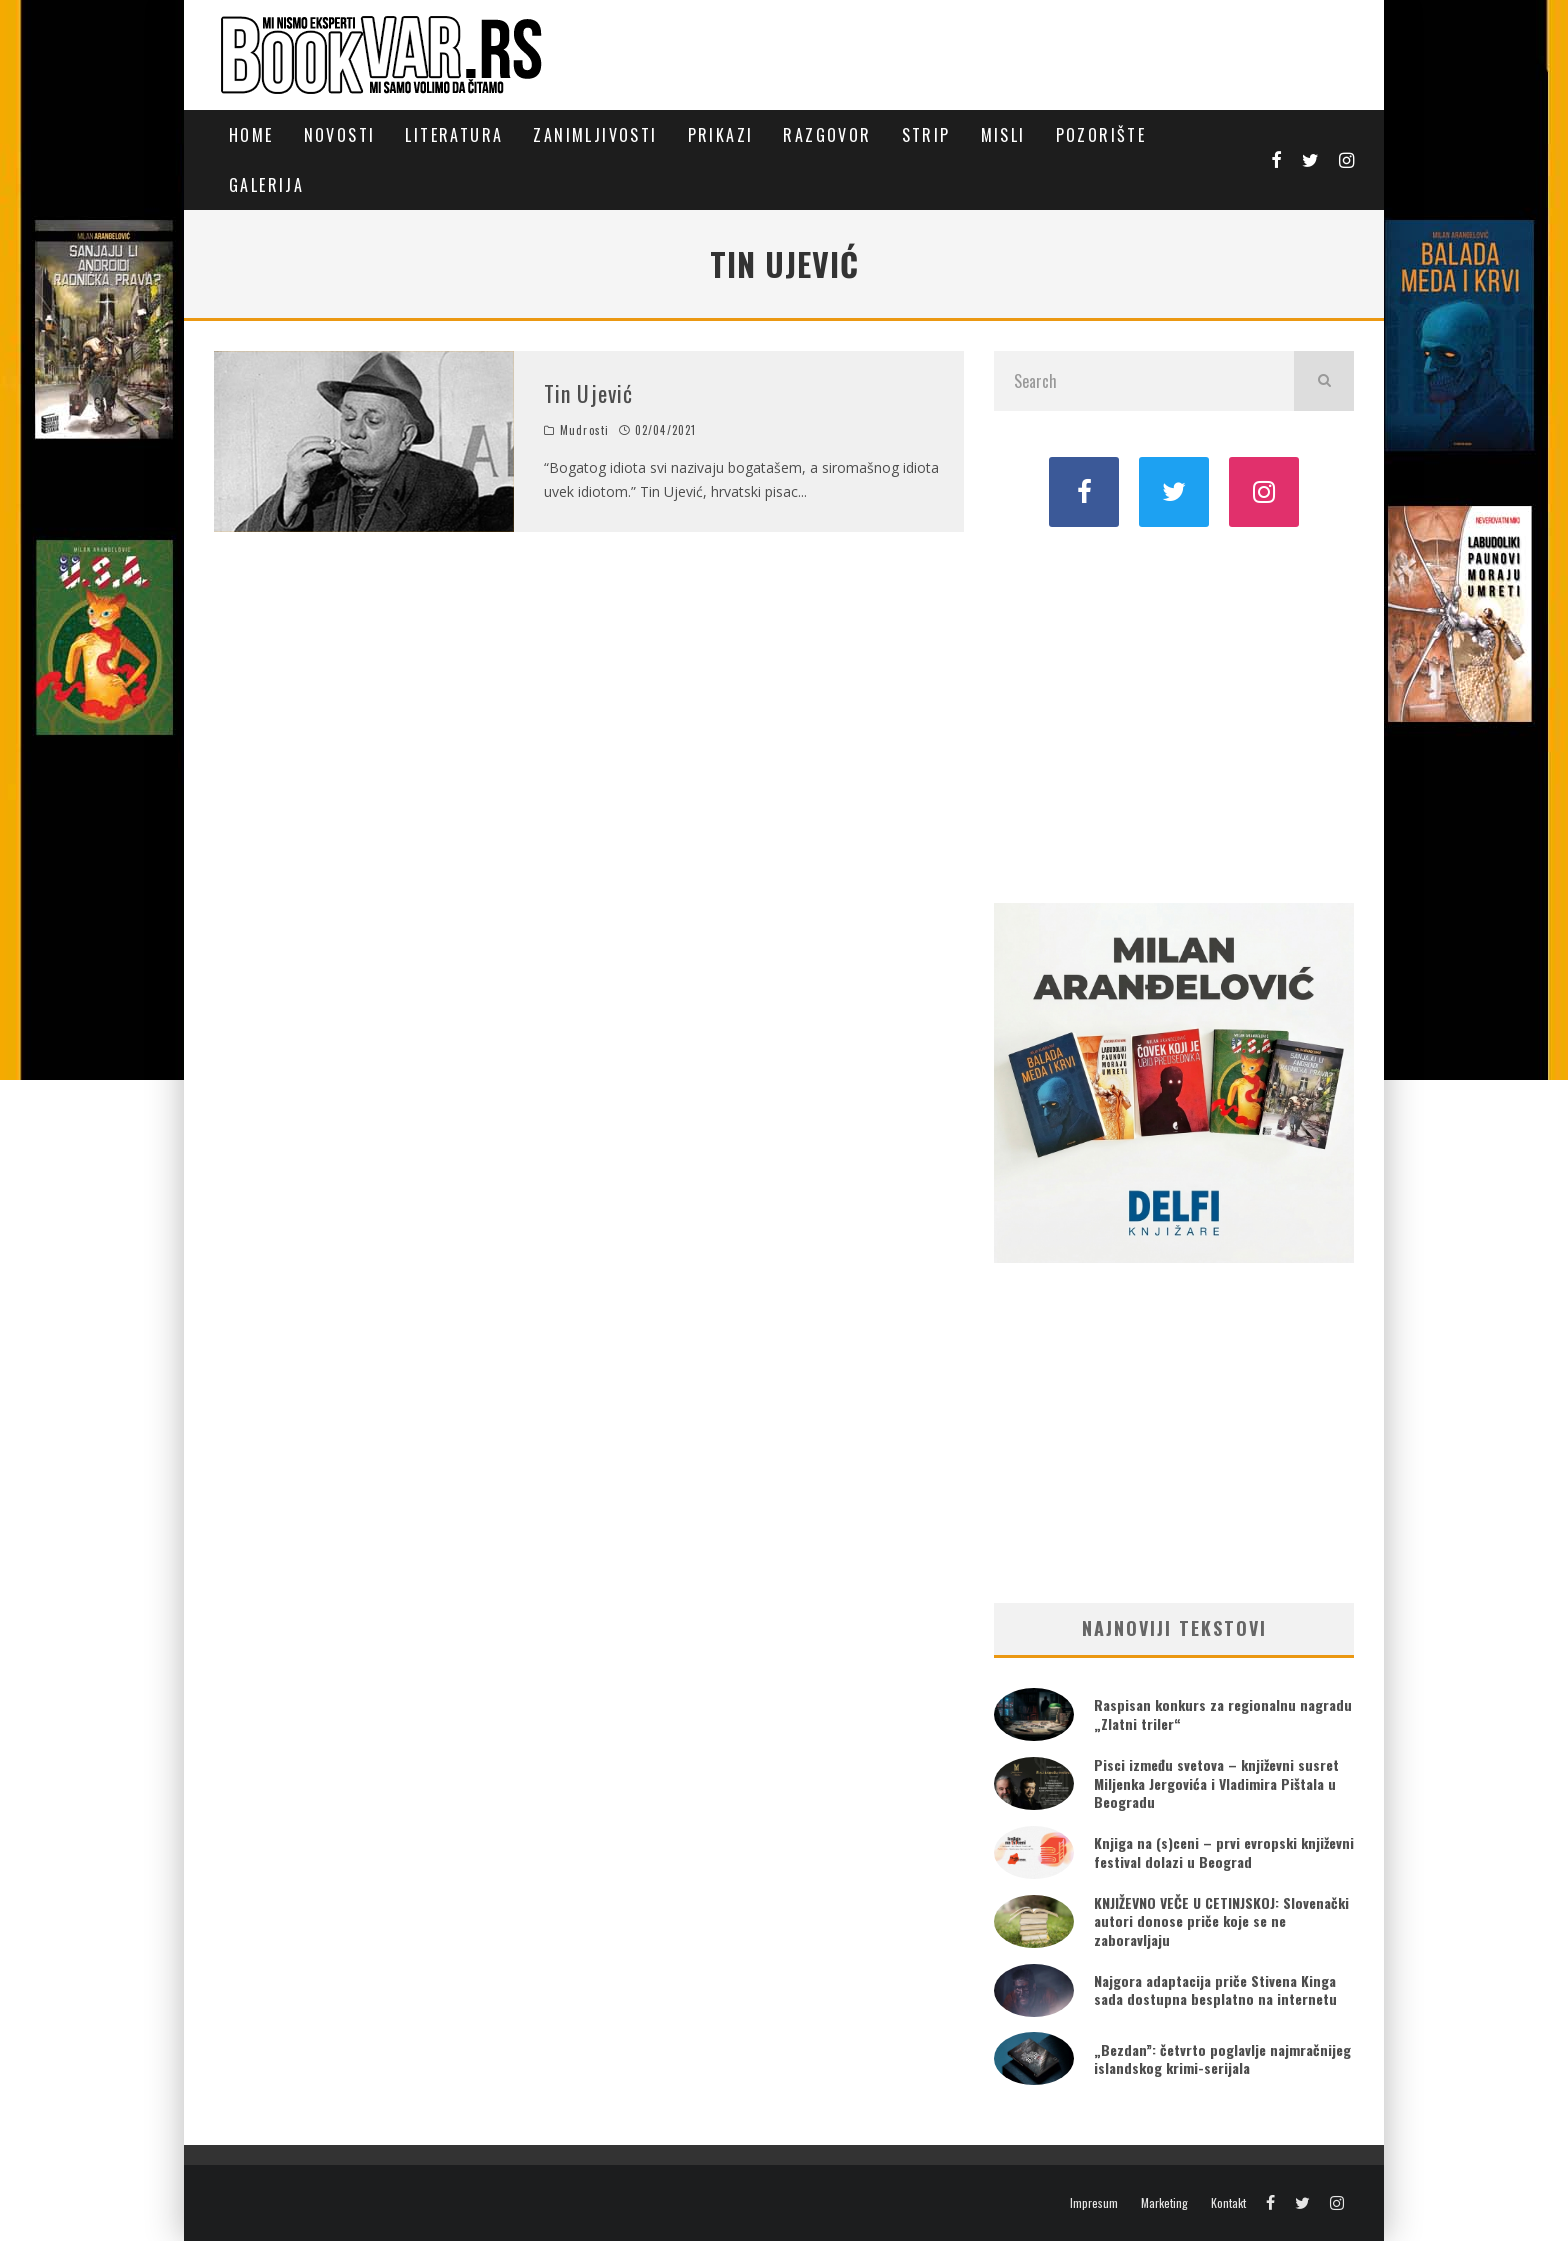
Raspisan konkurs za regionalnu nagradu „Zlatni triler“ (1223, 1713)
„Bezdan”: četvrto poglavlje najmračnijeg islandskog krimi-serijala (1222, 2058)
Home (251, 135)
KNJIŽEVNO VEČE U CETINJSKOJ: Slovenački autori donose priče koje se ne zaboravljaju (1221, 1920)
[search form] (1144, 381)
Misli (1003, 135)
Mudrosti (584, 430)
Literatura (454, 135)
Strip (926, 135)
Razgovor (827, 135)
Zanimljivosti (595, 135)
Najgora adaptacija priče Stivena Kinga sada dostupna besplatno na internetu (1215, 1989)
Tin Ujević (588, 393)
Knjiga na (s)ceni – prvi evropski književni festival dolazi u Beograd (1224, 1851)
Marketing (1164, 2203)
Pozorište (1101, 135)
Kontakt (1228, 2203)
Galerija (266, 185)
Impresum (1094, 2203)
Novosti (340, 135)
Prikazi (721, 135)
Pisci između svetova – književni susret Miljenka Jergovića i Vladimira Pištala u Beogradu (1216, 1782)
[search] (1324, 381)
